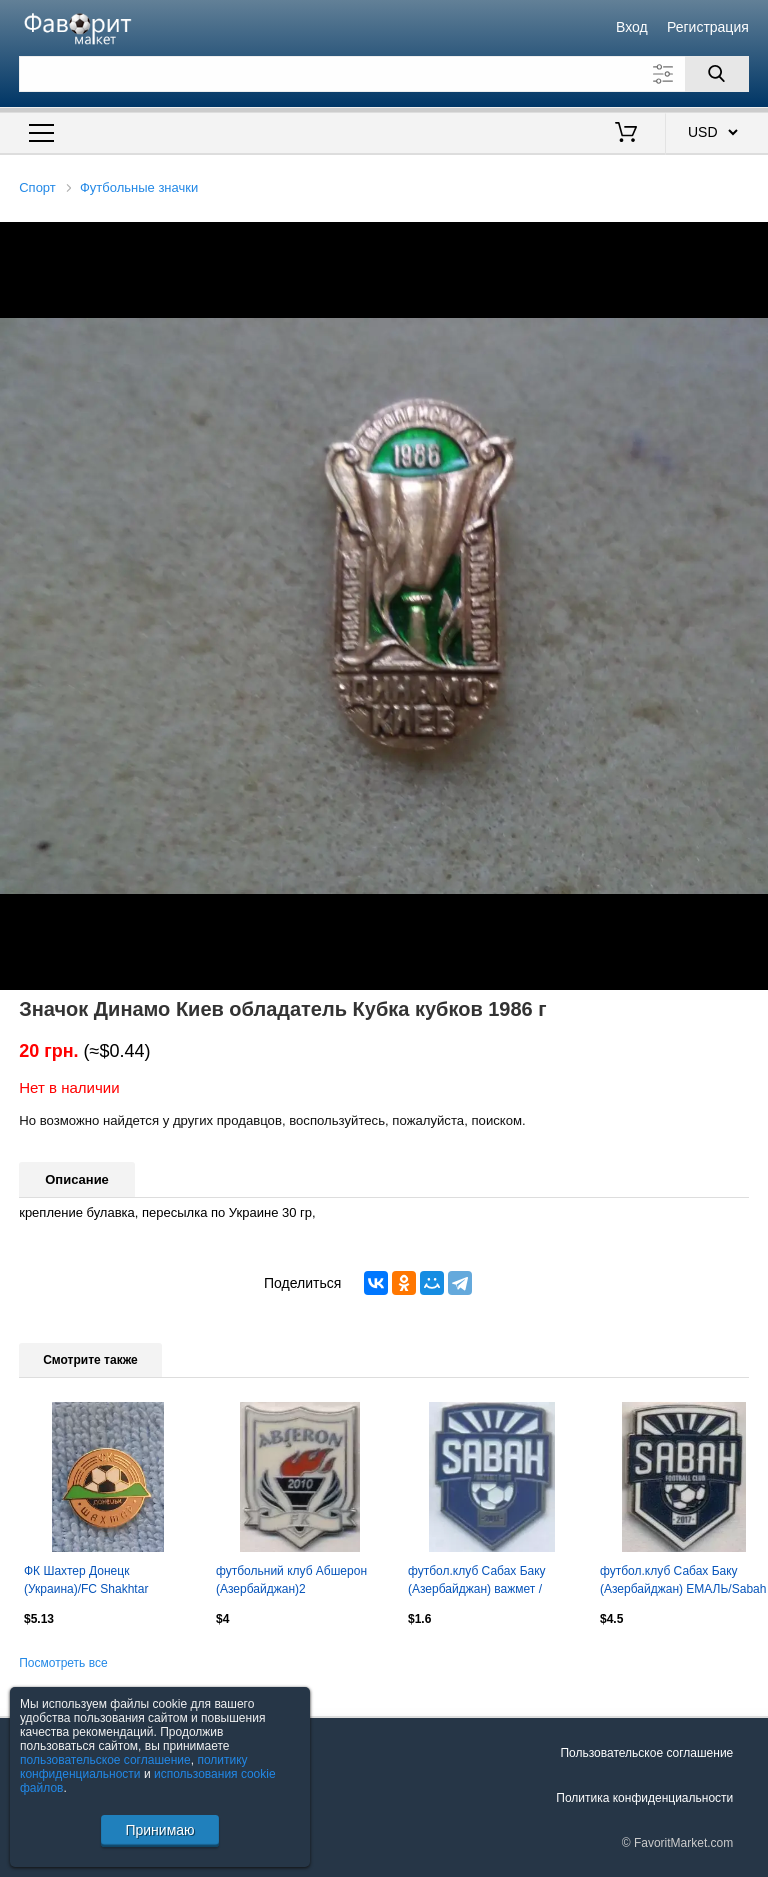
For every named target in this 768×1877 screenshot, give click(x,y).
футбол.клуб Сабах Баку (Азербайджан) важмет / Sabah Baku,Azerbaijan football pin (491, 1582)
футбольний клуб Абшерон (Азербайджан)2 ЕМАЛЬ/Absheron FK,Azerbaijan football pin (291, 1582)
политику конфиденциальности (134, 1767)
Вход (632, 27)
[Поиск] (717, 74)
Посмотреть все (63, 1663)
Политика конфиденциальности (644, 1798)
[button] (750, 240)
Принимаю (159, 1830)
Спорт (37, 187)
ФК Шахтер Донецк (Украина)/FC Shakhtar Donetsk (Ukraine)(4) (86, 1582)
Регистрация (708, 27)
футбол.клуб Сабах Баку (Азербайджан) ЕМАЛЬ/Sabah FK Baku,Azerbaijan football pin (683, 1582)
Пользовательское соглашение (646, 1753)
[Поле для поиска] (384, 74)
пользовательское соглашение (105, 1760)
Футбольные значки (139, 187)
